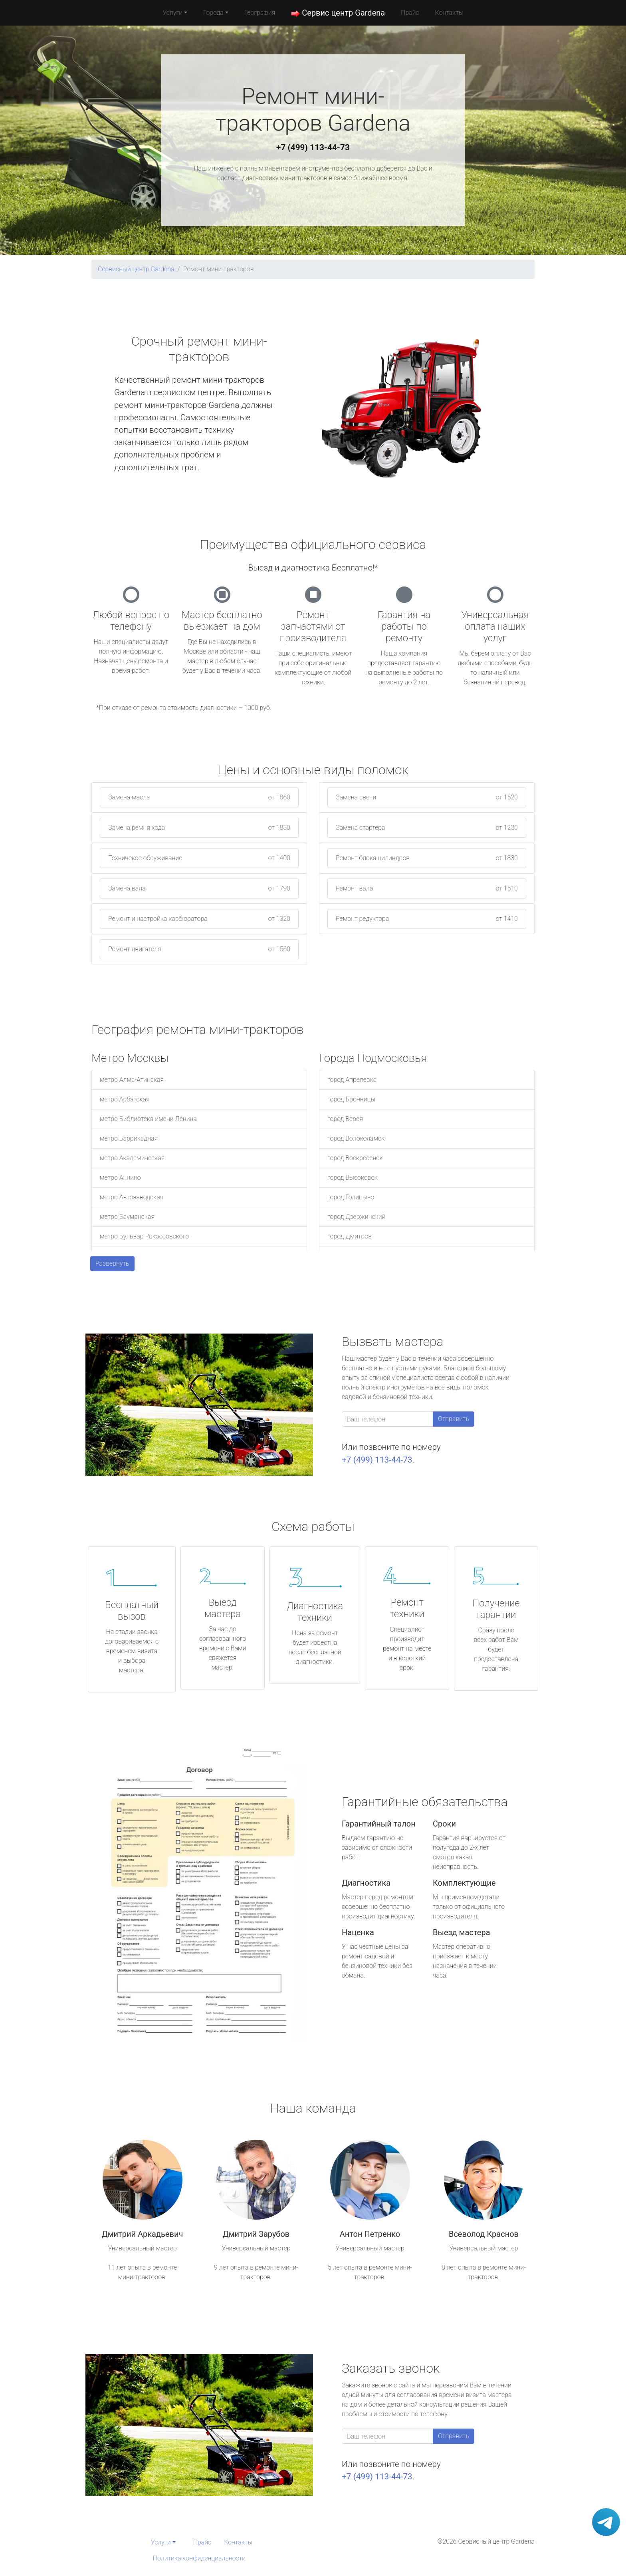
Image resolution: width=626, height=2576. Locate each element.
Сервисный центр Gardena (136, 269)
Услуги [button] (172, 12)
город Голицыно (350, 1197)
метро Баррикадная (129, 1138)
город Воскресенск (355, 1158)
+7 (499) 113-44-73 (313, 147)
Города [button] (213, 12)
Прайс (410, 12)
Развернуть (112, 1263)
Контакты (449, 12)
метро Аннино (120, 1177)
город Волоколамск (355, 1138)
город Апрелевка (351, 1079)
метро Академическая (132, 1158)
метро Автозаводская (131, 1197)
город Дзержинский (356, 1216)
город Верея (345, 1119)
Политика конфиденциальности (199, 2558)
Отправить (453, 1419)
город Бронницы (351, 1099)
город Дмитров (349, 1236)
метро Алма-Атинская (132, 1079)
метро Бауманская (127, 1216)
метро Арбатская (125, 1099)
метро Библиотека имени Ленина (148, 1119)
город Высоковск (352, 1177)
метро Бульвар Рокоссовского (144, 1236)
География (259, 12)
